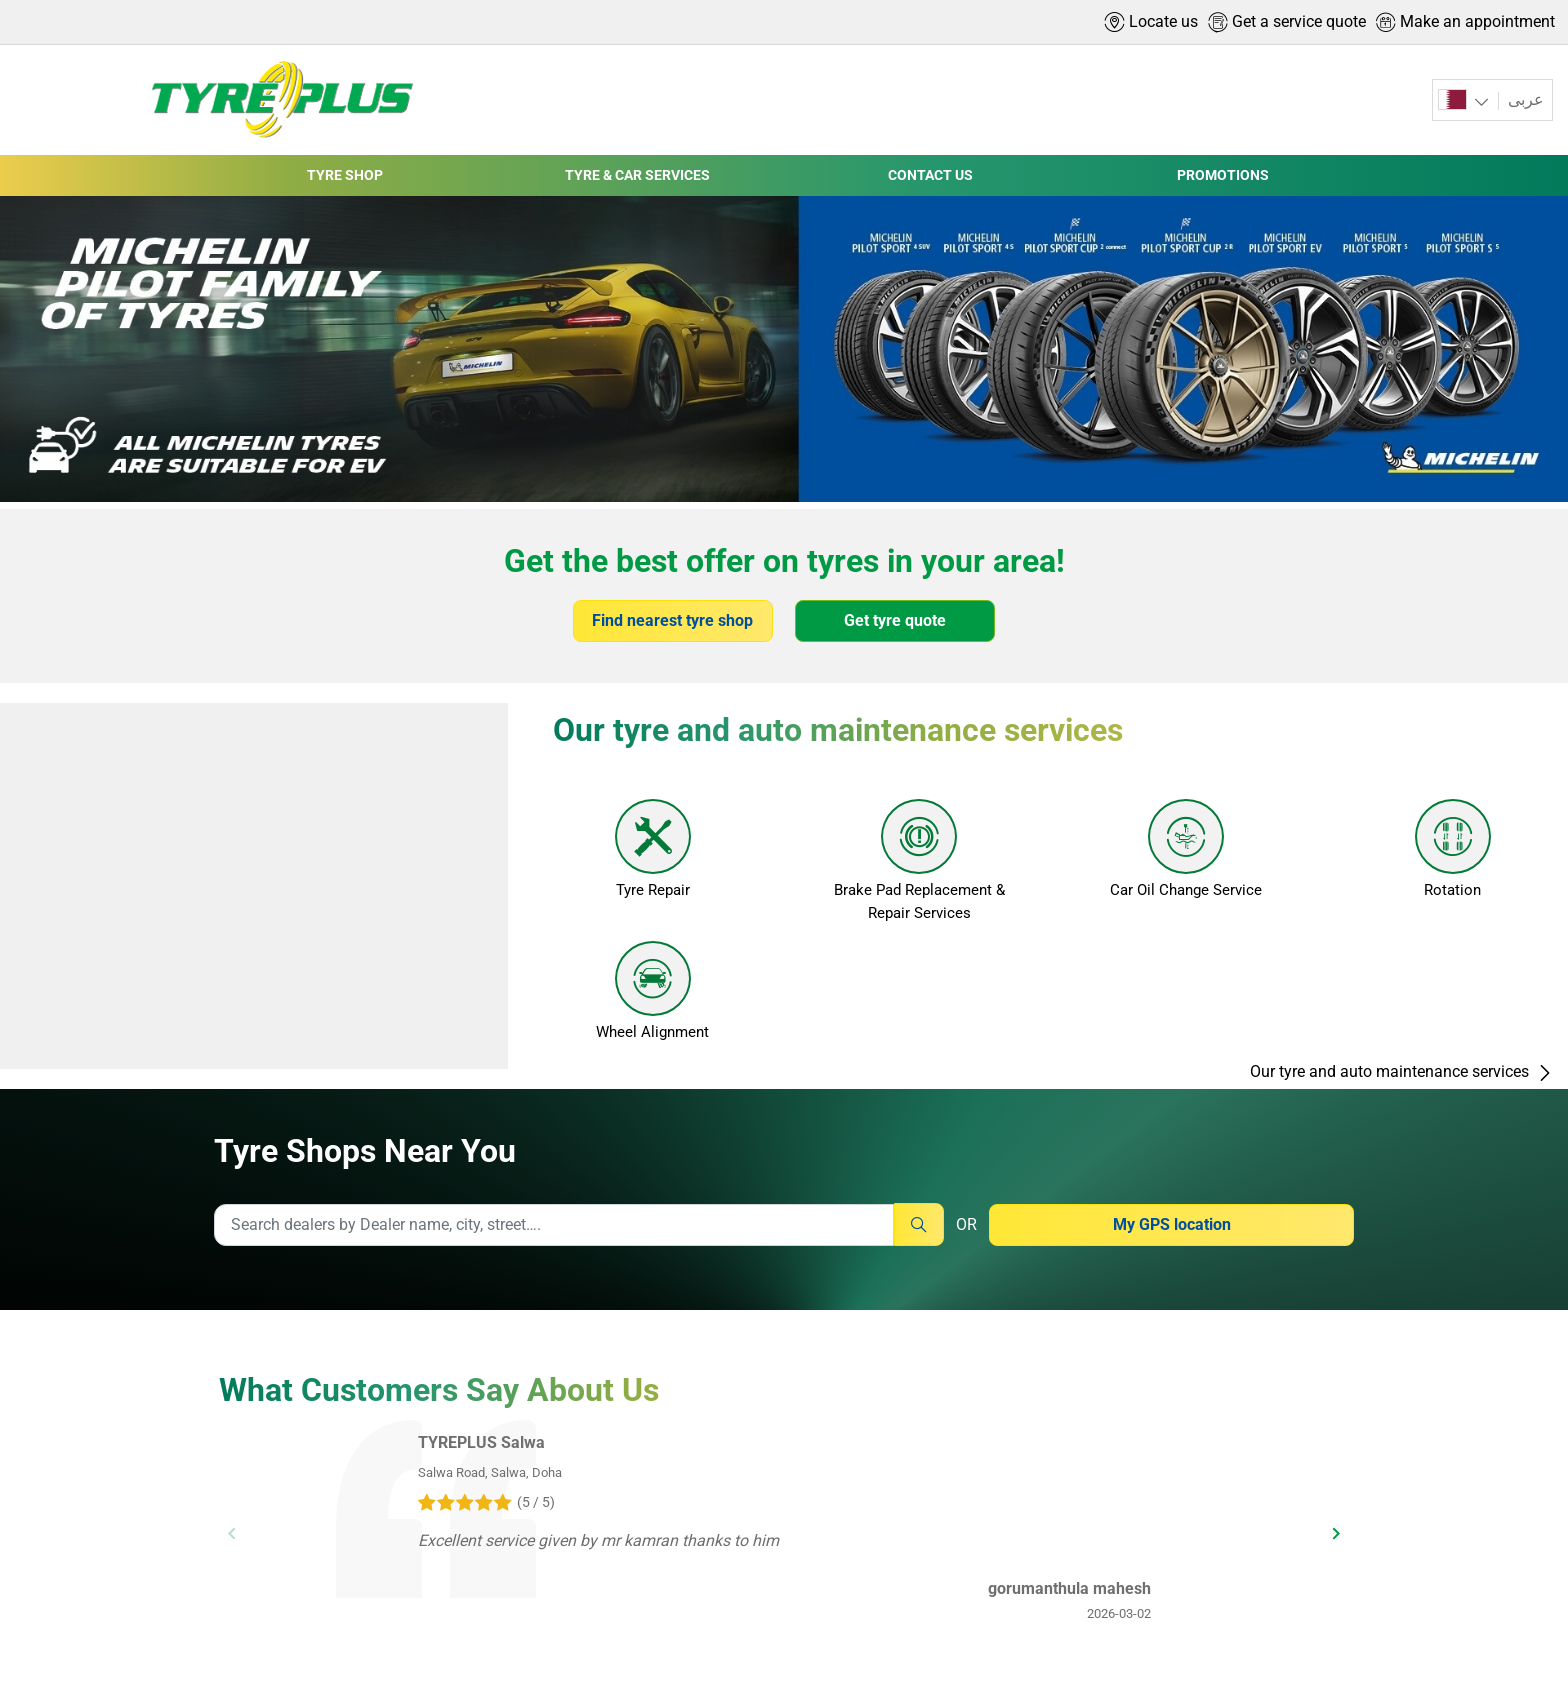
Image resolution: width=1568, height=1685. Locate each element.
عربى (1524, 99)
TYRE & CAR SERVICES (637, 175)
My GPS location (1172, 1224)
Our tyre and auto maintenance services (1401, 1011)
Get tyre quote (895, 620)
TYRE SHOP (345, 175)
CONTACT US (930, 175)
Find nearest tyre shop (672, 620)
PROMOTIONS (1223, 175)
